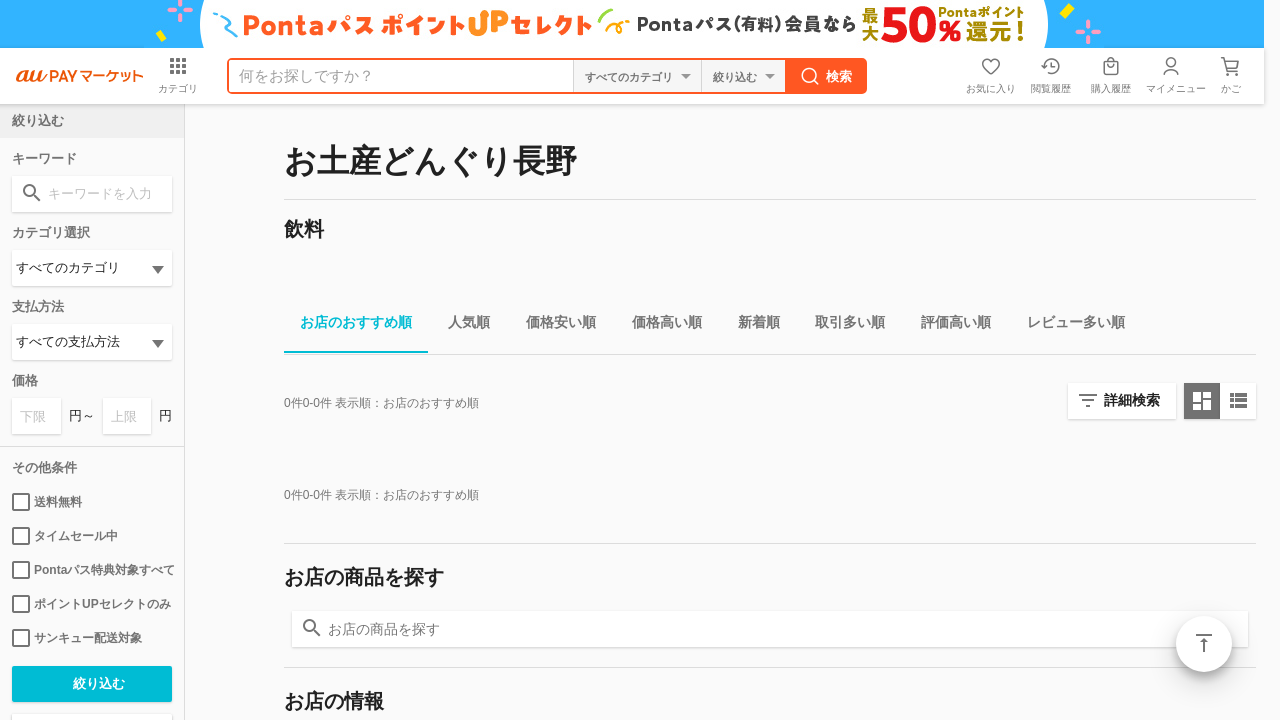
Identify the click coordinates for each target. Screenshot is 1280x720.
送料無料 (47, 502)
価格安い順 (553, 325)
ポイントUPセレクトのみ (91, 604)
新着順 (751, 325)
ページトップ (1204, 644)
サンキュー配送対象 (77, 638)
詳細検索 (1132, 400)
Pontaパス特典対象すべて (92, 570)
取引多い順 (842, 325)
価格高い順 (659, 325)
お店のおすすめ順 (348, 325)
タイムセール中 (65, 536)
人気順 (461, 325)
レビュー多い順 (1068, 325)
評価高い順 (948, 325)
